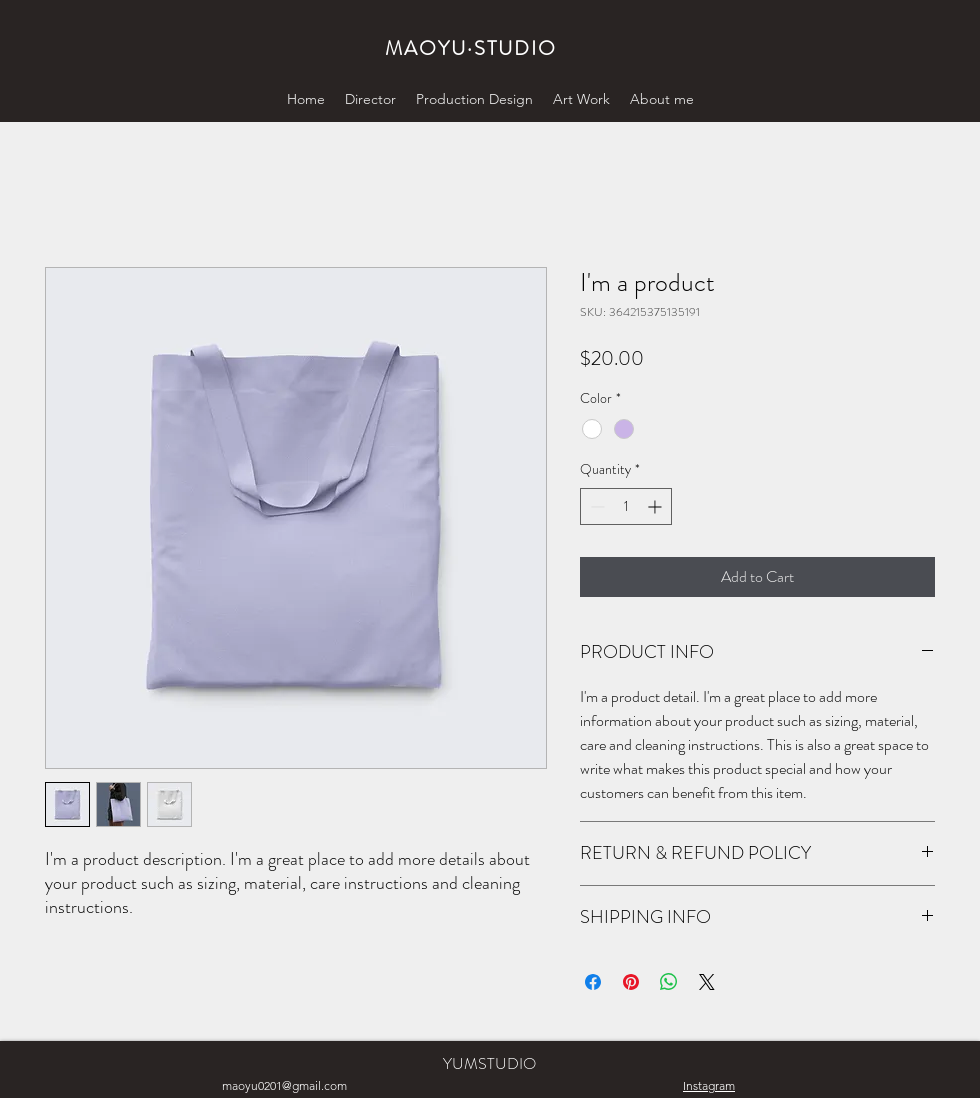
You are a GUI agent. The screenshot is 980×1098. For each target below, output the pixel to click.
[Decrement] (595, 506)
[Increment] (656, 506)
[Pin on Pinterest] (631, 982)
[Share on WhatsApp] (669, 982)
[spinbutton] (626, 506)
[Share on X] (707, 982)
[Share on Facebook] (593, 982)
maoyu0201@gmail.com (284, 1085)
